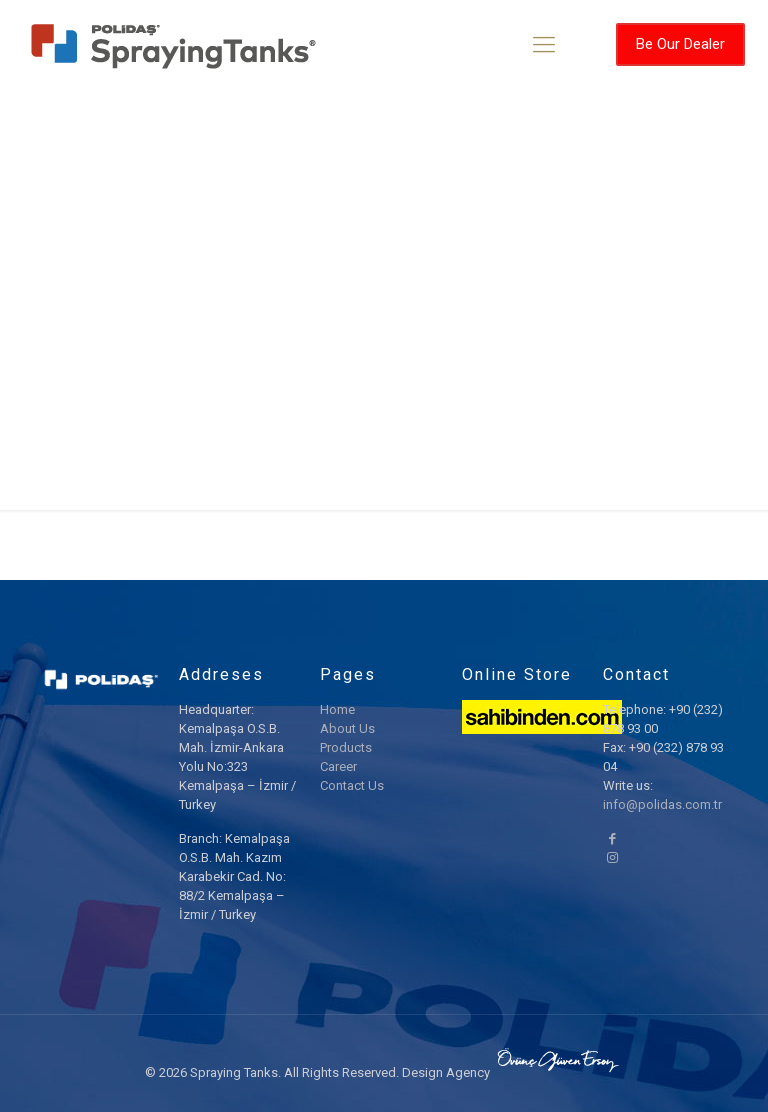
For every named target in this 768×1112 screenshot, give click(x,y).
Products (346, 747)
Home (337, 709)
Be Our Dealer (680, 44)
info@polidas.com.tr (662, 804)
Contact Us (352, 785)
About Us (347, 728)
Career (338, 766)
